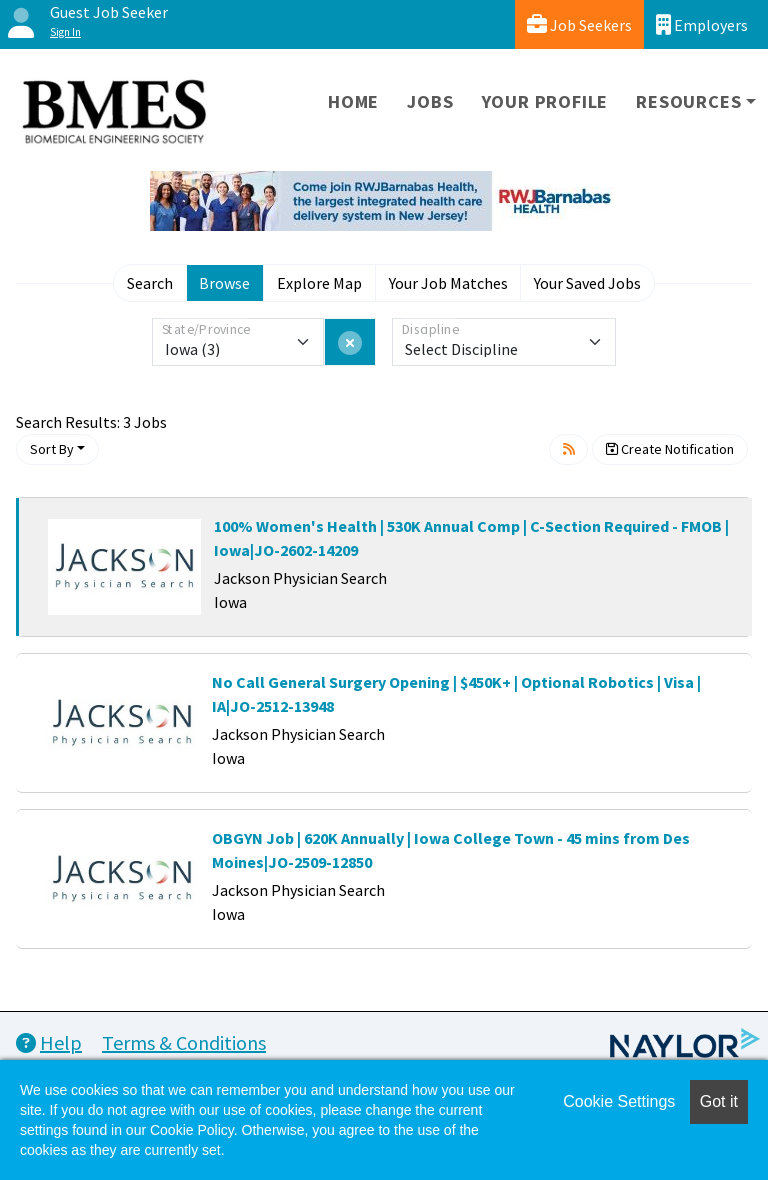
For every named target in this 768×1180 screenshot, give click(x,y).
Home (353, 101)
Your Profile (545, 101)
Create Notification (670, 449)
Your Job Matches (448, 283)
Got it (719, 1101)
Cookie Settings (619, 1101)
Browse (224, 283)
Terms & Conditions (184, 1042)
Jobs (430, 101)
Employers (702, 24)
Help (49, 1042)
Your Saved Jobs (587, 283)
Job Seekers (579, 24)
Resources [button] (688, 101)
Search (150, 283)
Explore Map (319, 283)
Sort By (52, 449)
